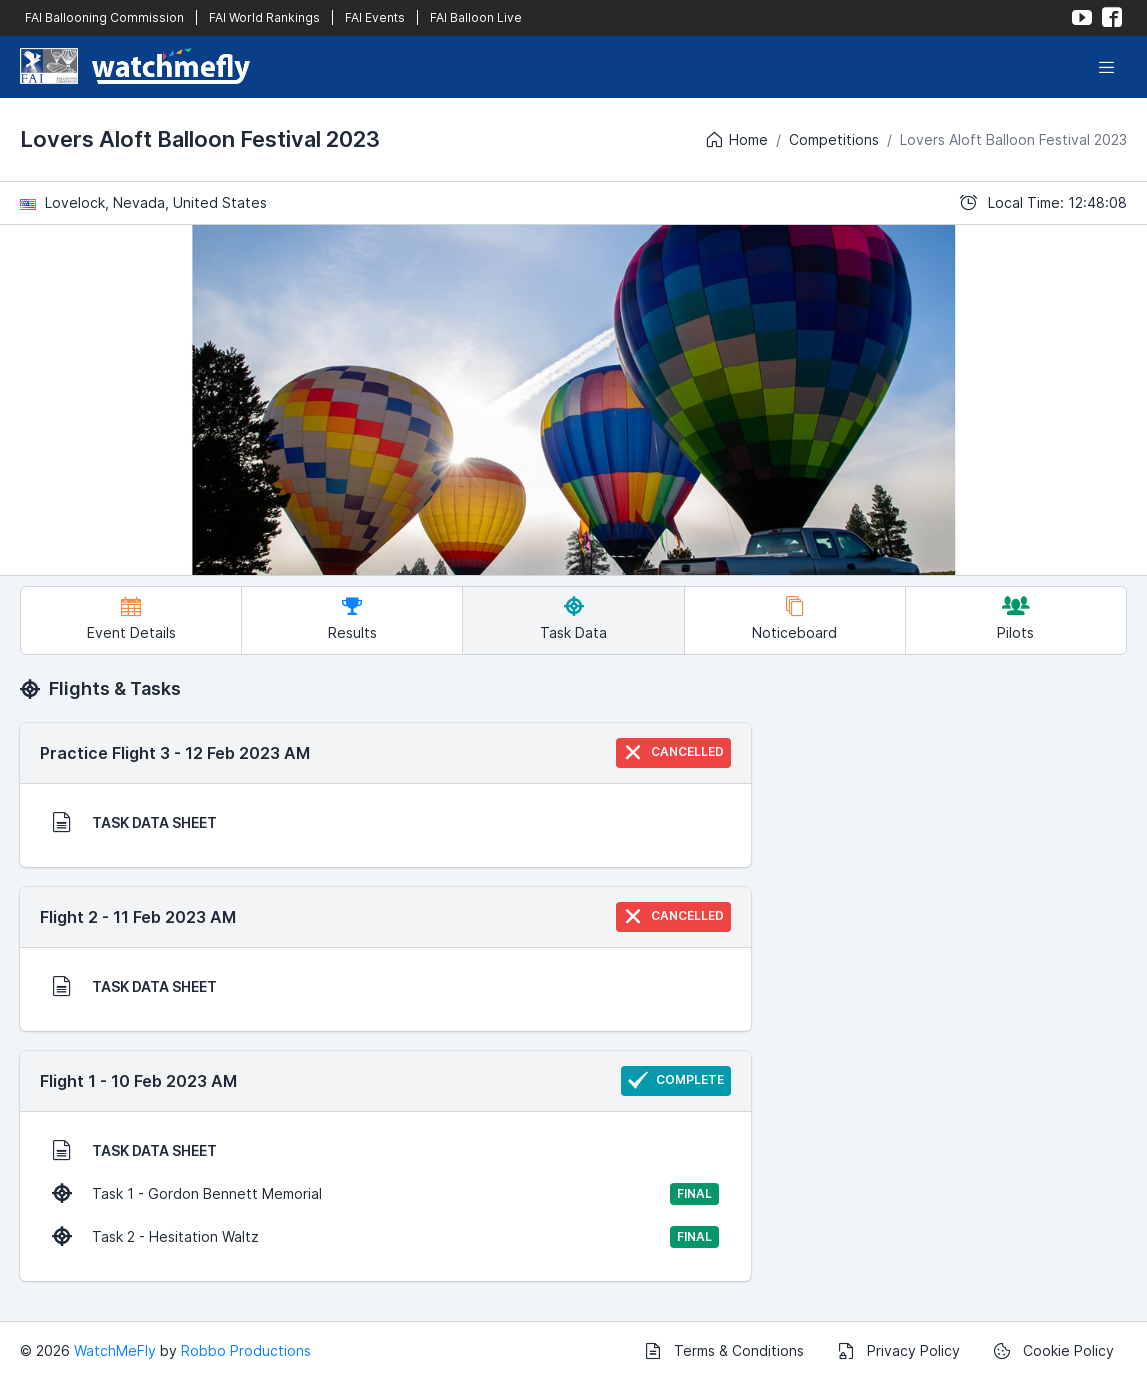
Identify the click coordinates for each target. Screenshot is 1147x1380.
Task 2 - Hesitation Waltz (385, 1237)
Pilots (1015, 618)
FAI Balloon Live (476, 17)
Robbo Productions (246, 1350)
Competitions (834, 139)
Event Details (131, 618)
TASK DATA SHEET (134, 822)
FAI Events (375, 17)
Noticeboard (794, 618)
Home (736, 140)
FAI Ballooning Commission (104, 17)
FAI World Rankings (264, 17)
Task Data (573, 618)
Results (352, 618)
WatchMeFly (115, 1350)
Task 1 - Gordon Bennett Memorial (385, 1194)
